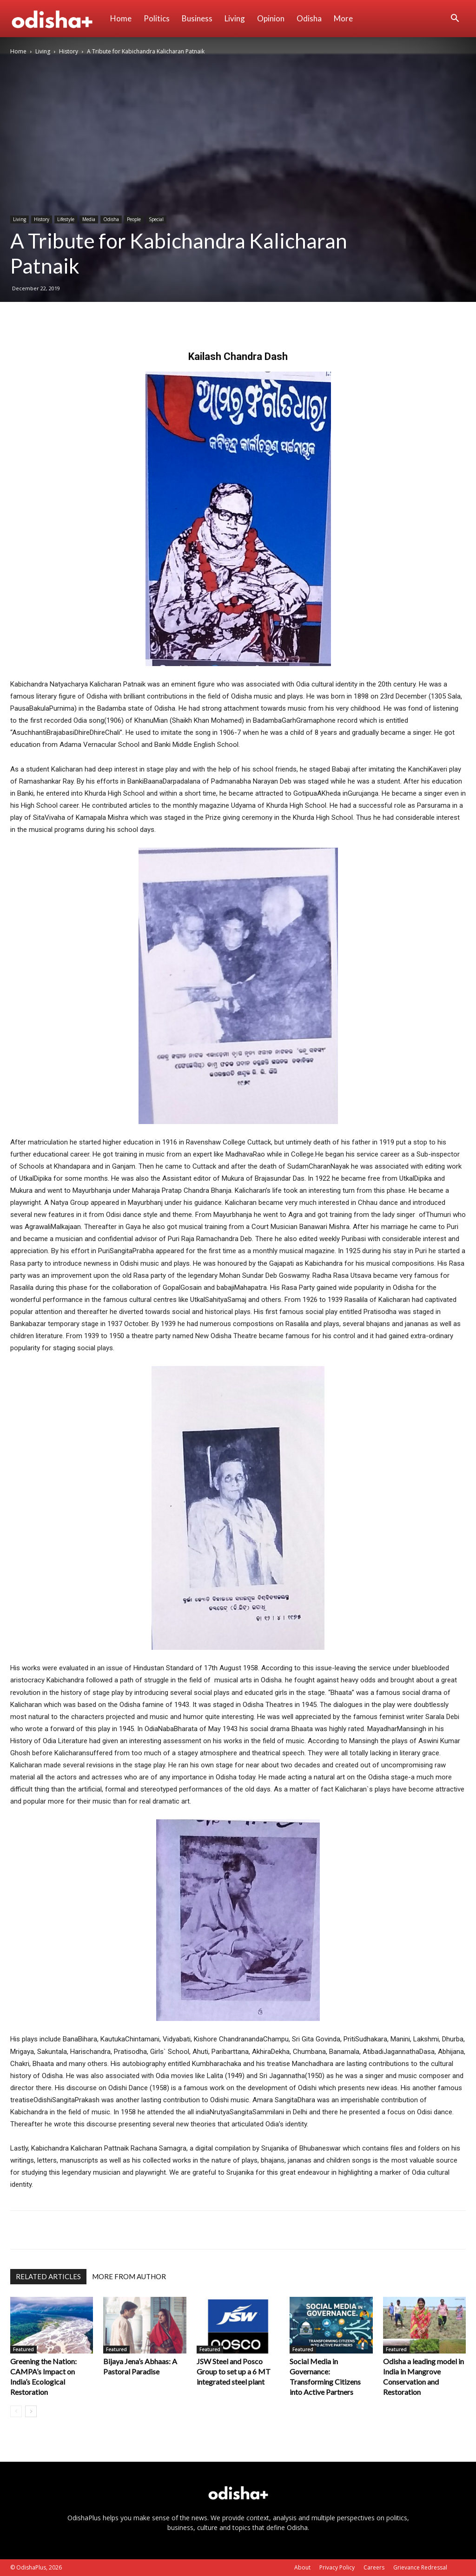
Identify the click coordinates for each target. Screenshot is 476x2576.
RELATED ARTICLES (48, 2276)
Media (88, 219)
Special (156, 219)
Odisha (309, 18)
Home (121, 18)
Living (235, 18)
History (68, 51)
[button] (454, 19)
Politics (157, 18)
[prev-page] (16, 2411)
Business (197, 18)
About (302, 2567)
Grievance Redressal (420, 2567)
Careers (374, 2567)
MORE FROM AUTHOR (129, 2276)
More (343, 18)
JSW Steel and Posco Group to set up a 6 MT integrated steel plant (234, 2371)
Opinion (270, 18)
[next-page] (31, 2411)
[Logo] (57, 18)
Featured (23, 2349)
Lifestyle (65, 219)
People (134, 219)
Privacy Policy (337, 2567)
